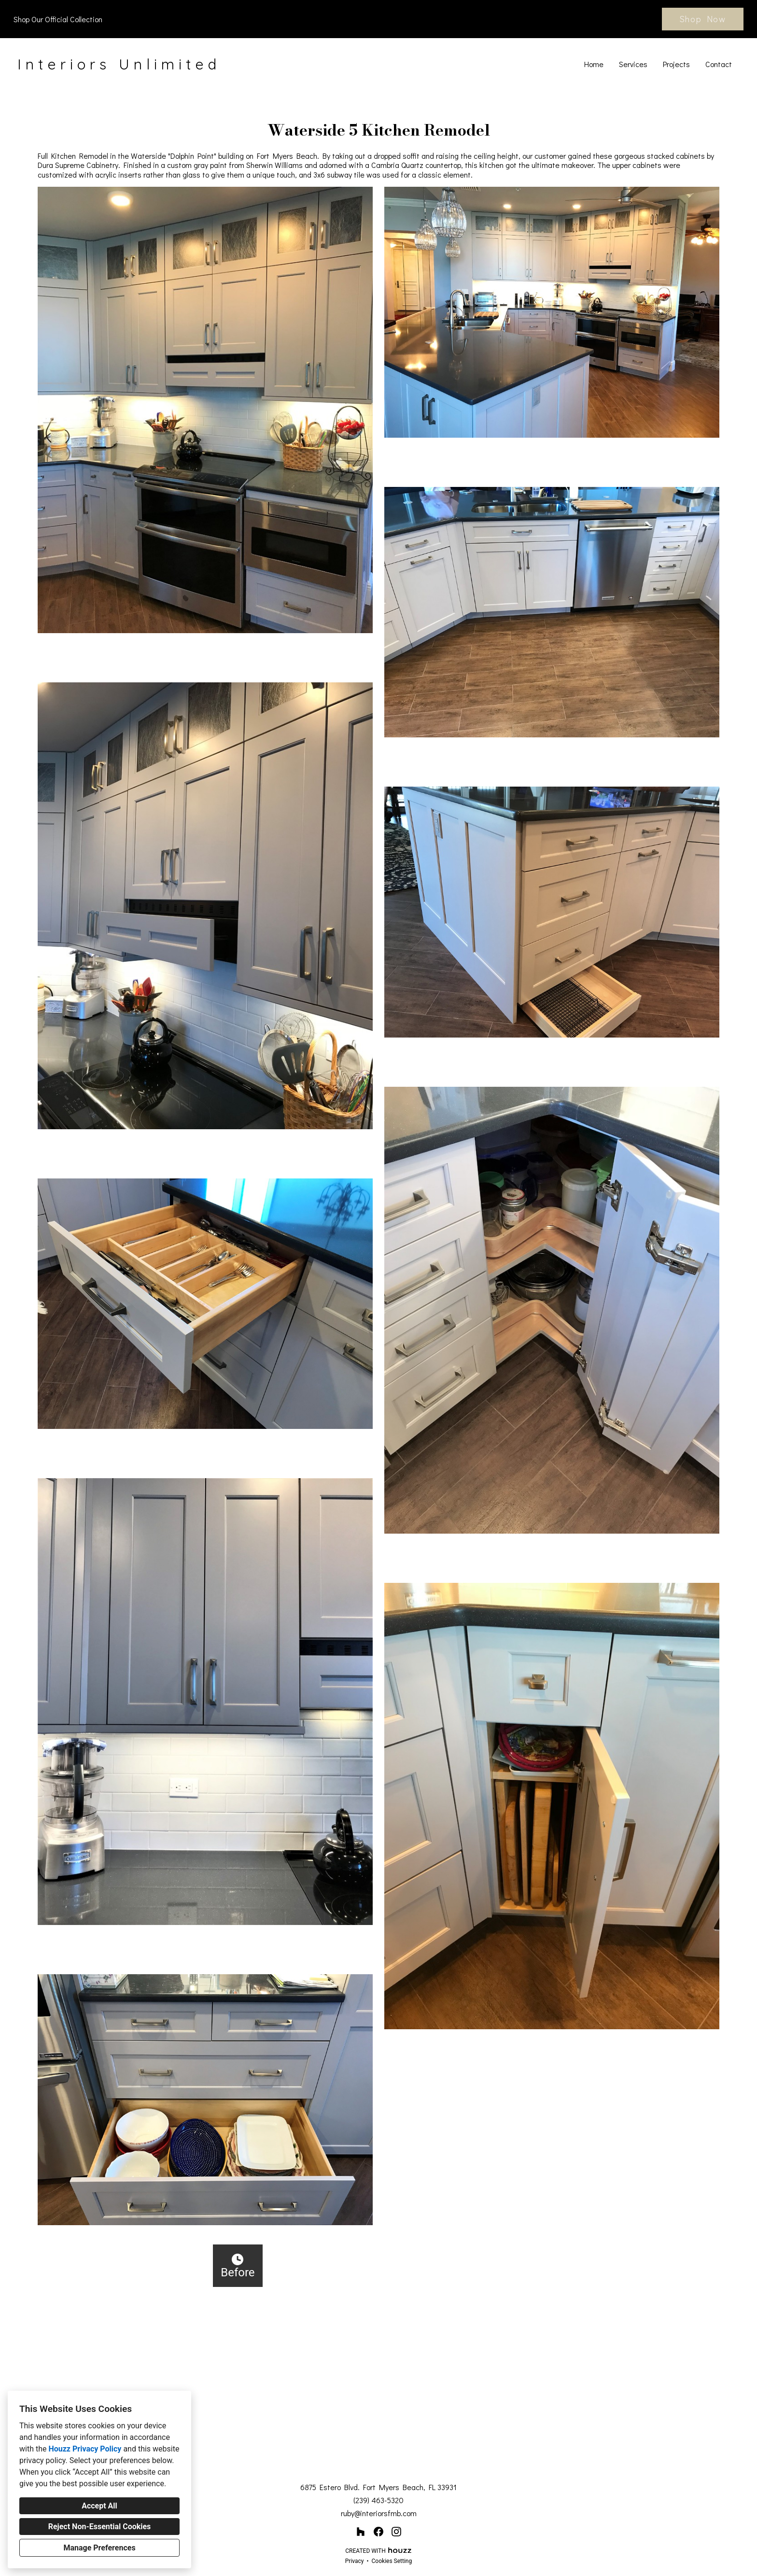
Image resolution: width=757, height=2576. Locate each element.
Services (633, 64)
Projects (676, 64)
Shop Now (702, 19)
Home (593, 64)
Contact (718, 64)
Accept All (99, 2505)
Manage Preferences (99, 2547)
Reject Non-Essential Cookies (99, 2526)
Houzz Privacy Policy (84, 2448)
